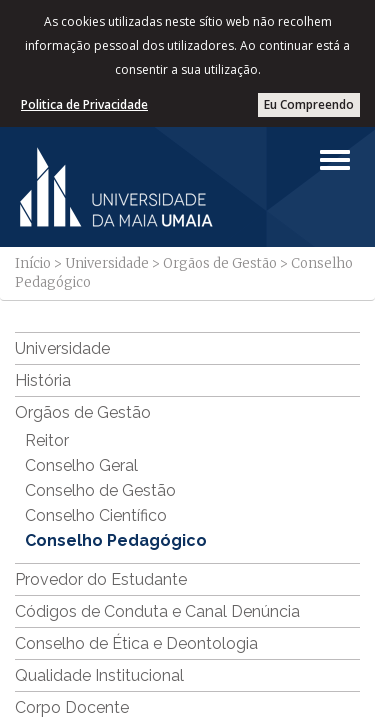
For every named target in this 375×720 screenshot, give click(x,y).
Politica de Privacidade (84, 104)
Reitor (47, 440)
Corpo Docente (72, 707)
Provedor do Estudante (101, 579)
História (43, 380)
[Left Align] (335, 160)
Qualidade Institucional (99, 675)
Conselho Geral (81, 465)
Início (33, 263)
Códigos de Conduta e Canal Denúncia (157, 611)
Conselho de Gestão (100, 490)
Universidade (107, 263)
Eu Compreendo (309, 104)
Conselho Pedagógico (116, 540)
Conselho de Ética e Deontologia (136, 643)
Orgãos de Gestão (220, 263)
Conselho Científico (96, 515)
